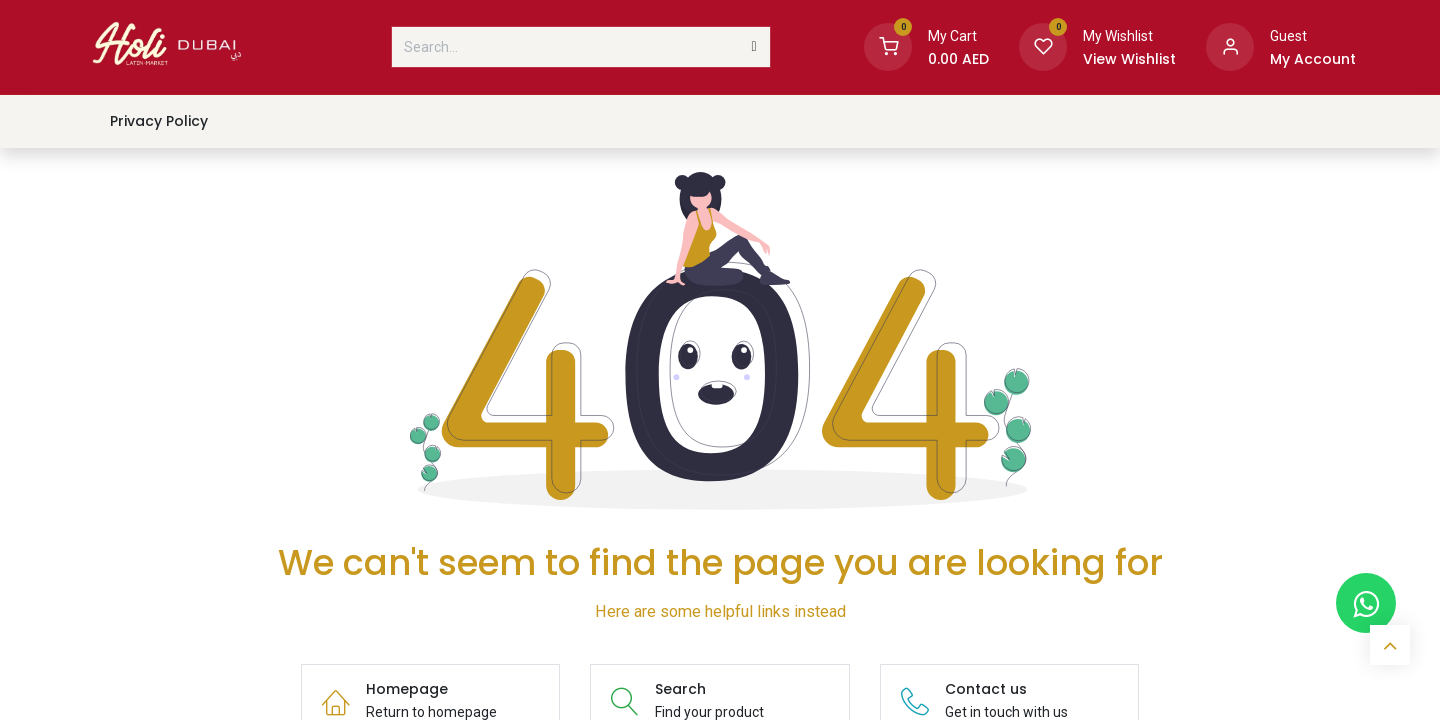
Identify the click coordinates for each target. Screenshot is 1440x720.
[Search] (754, 47)
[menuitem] (158, 121)
